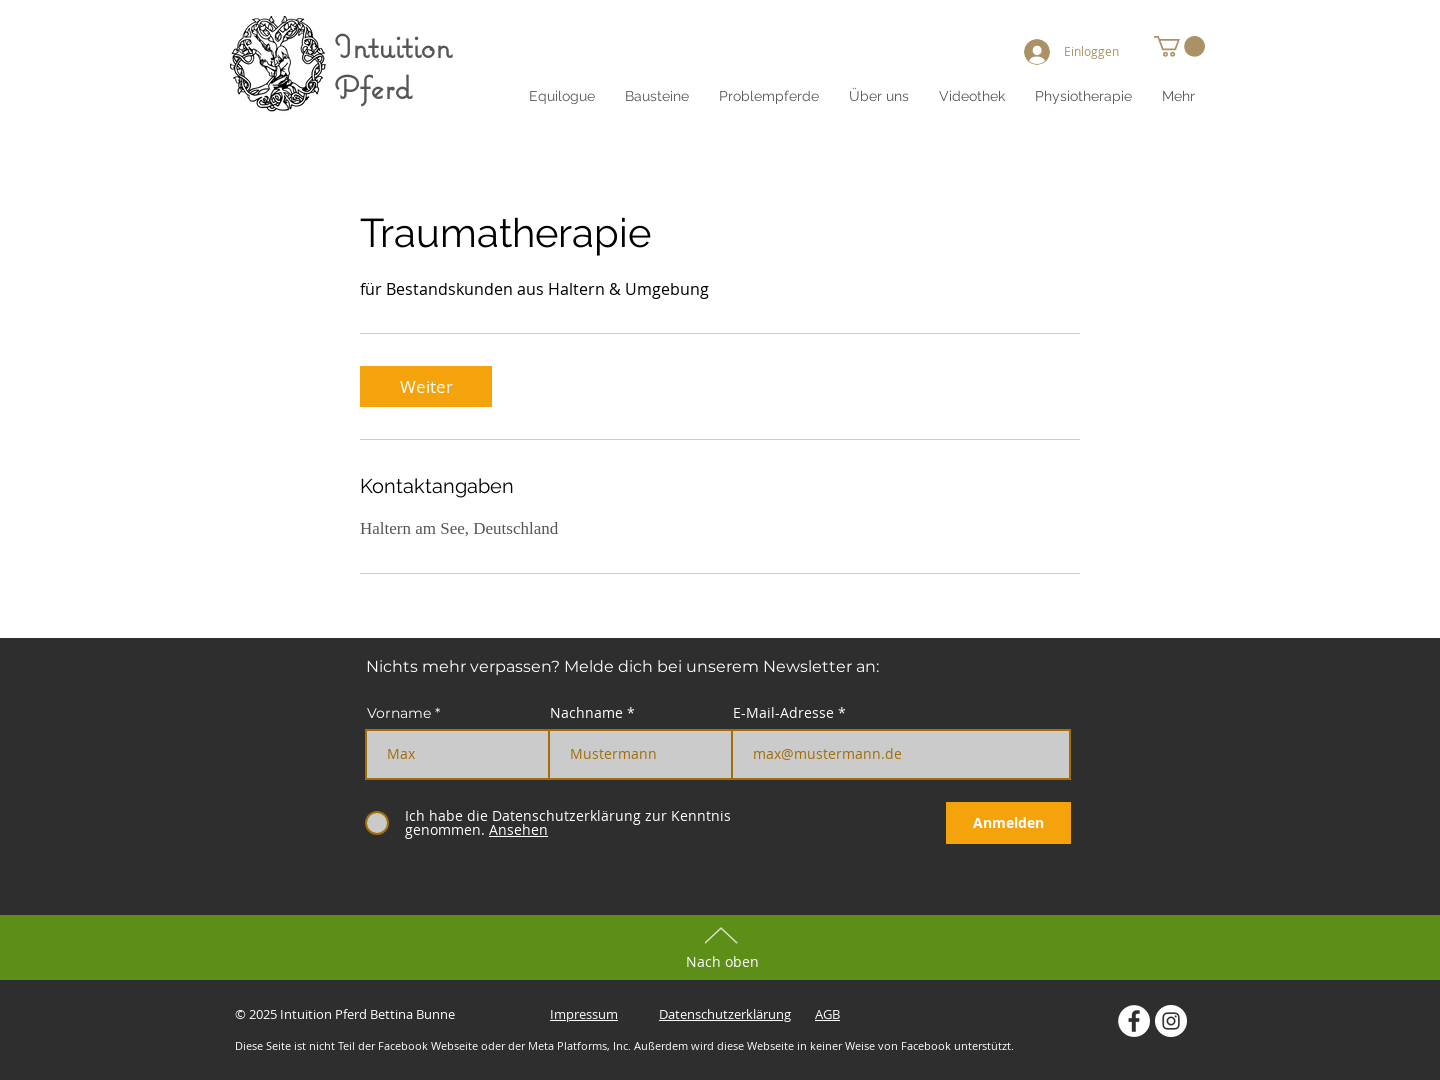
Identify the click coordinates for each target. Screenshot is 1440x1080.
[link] (426, 386)
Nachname (586, 713)
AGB (827, 1014)
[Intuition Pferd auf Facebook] (1134, 1021)
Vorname (399, 713)
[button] (879, 96)
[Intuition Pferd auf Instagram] (1171, 1021)
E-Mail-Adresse (783, 713)
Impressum (584, 1014)
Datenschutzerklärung (725, 1014)
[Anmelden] (1008, 823)
